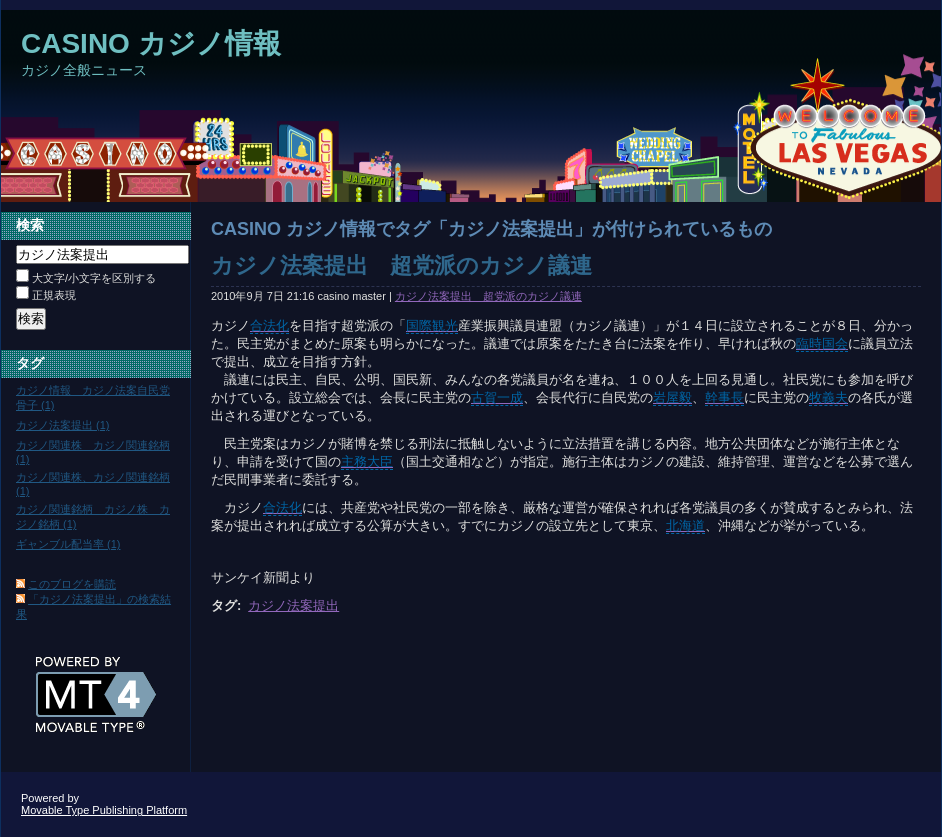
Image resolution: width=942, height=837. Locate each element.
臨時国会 (822, 343)
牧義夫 (828, 397)
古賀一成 (497, 397)
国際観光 (432, 325)
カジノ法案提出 (293, 605)
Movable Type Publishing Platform (104, 810)
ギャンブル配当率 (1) (68, 544)
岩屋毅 (672, 397)
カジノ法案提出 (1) (63, 425)
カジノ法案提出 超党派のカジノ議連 (401, 265)
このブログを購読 (72, 584)
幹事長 (724, 397)
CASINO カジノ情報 (151, 43)
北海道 (685, 525)
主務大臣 (367, 461)
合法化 (269, 325)
